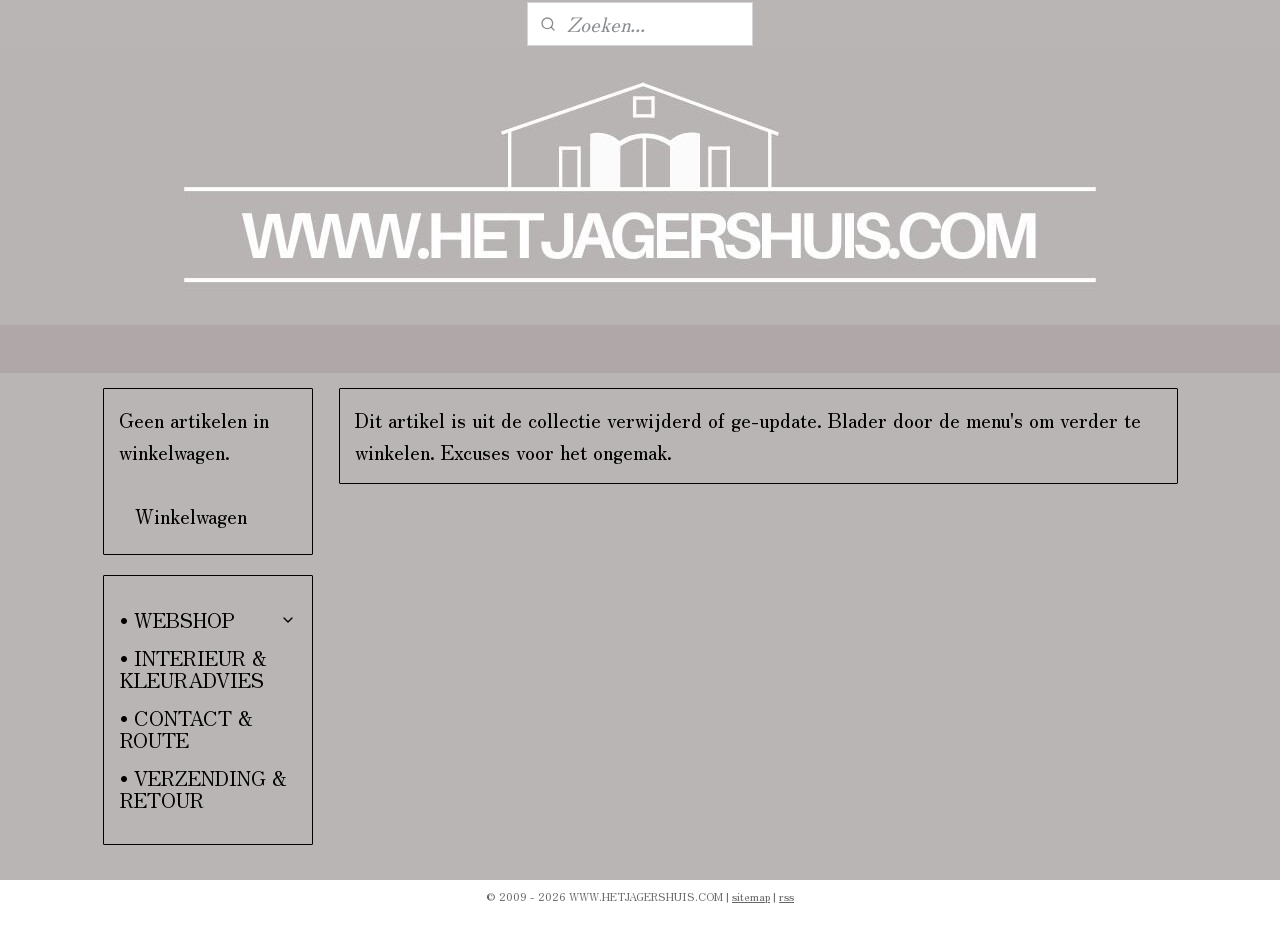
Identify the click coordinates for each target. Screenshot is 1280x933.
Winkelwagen (191, 515)
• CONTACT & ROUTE (186, 728)
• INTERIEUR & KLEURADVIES (193, 668)
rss (786, 896)
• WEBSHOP (208, 619)
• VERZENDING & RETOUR (203, 788)
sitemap (751, 896)
